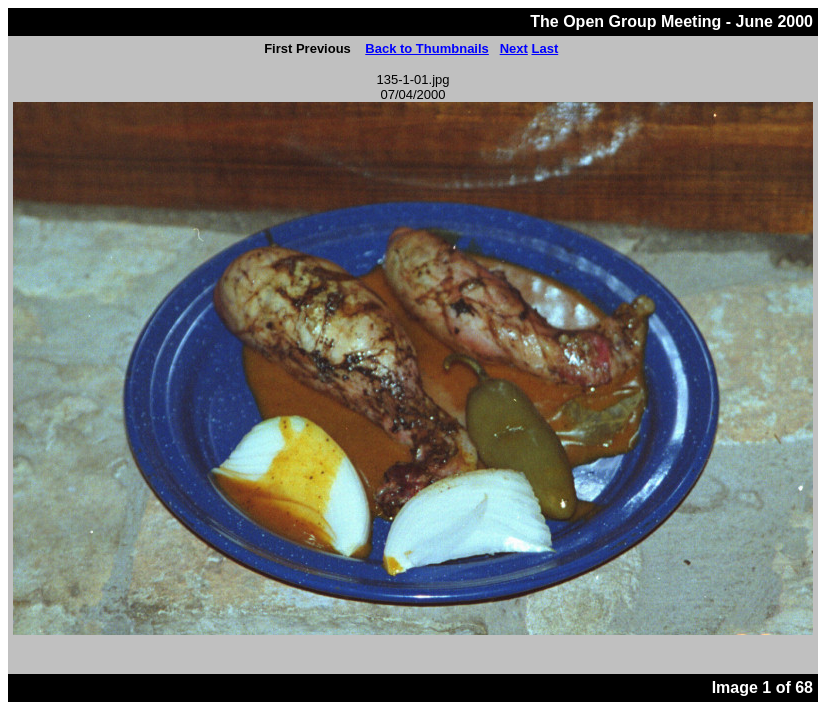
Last (544, 48)
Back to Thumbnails (427, 48)
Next (514, 48)
